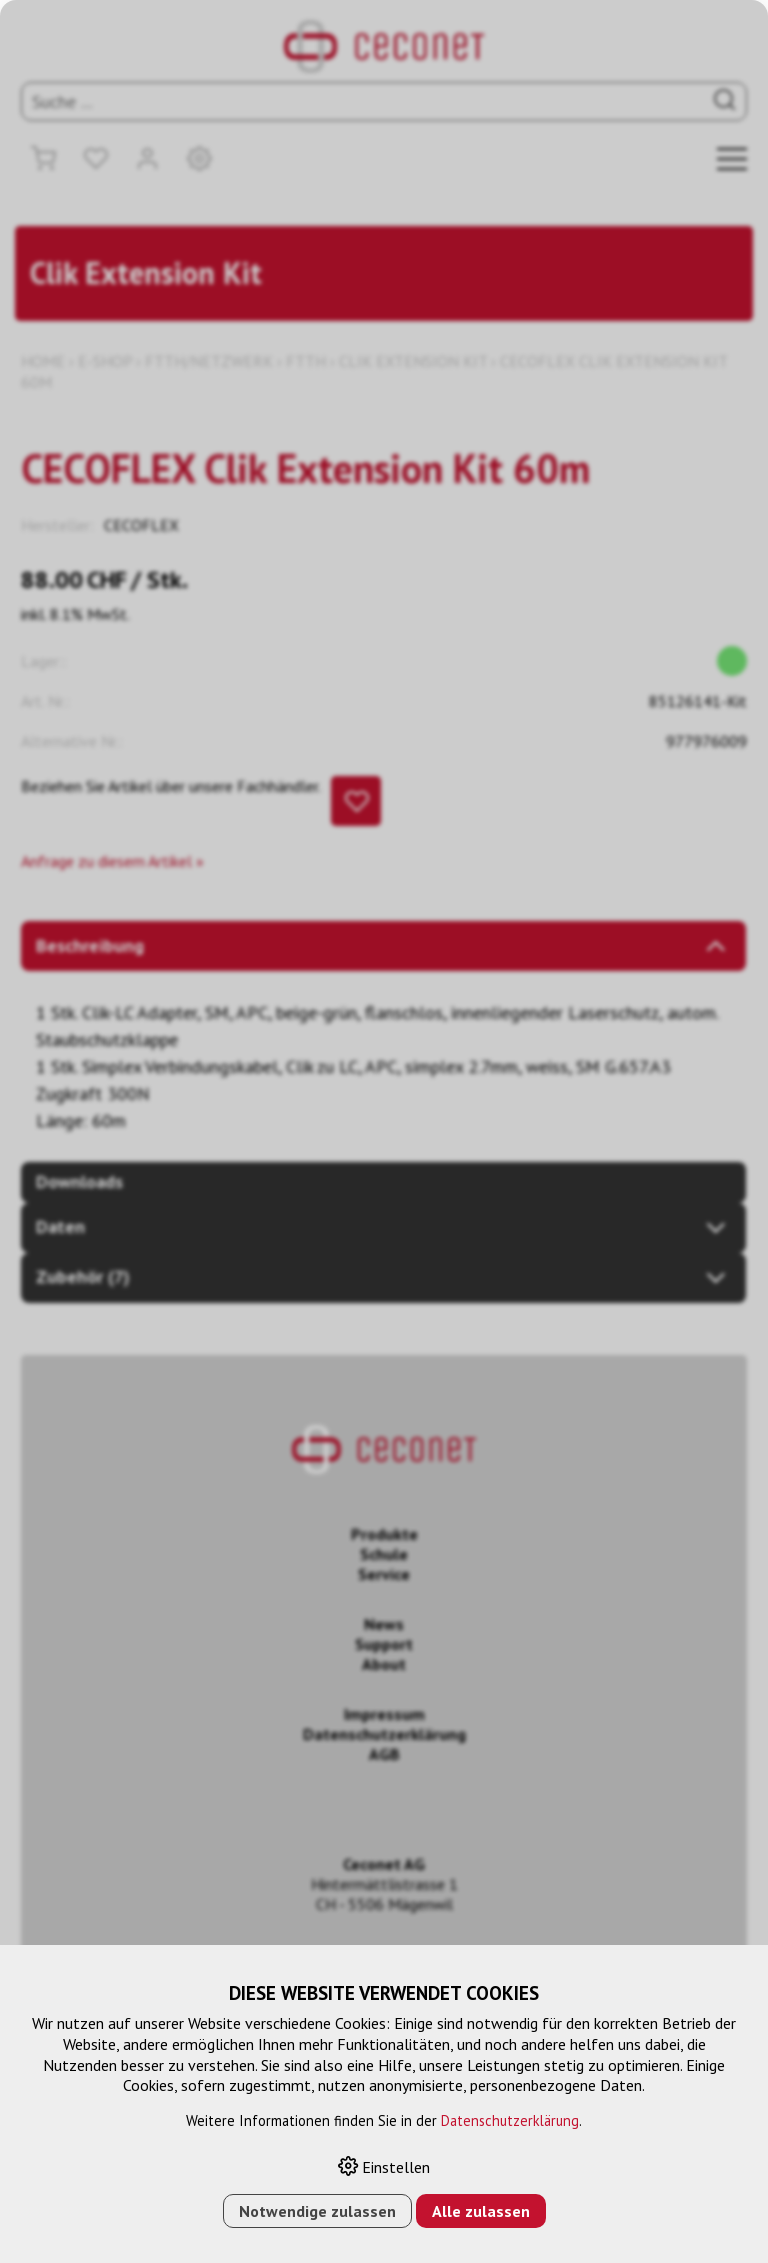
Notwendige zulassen (317, 2211)
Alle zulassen (481, 2211)
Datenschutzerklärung (510, 2120)
